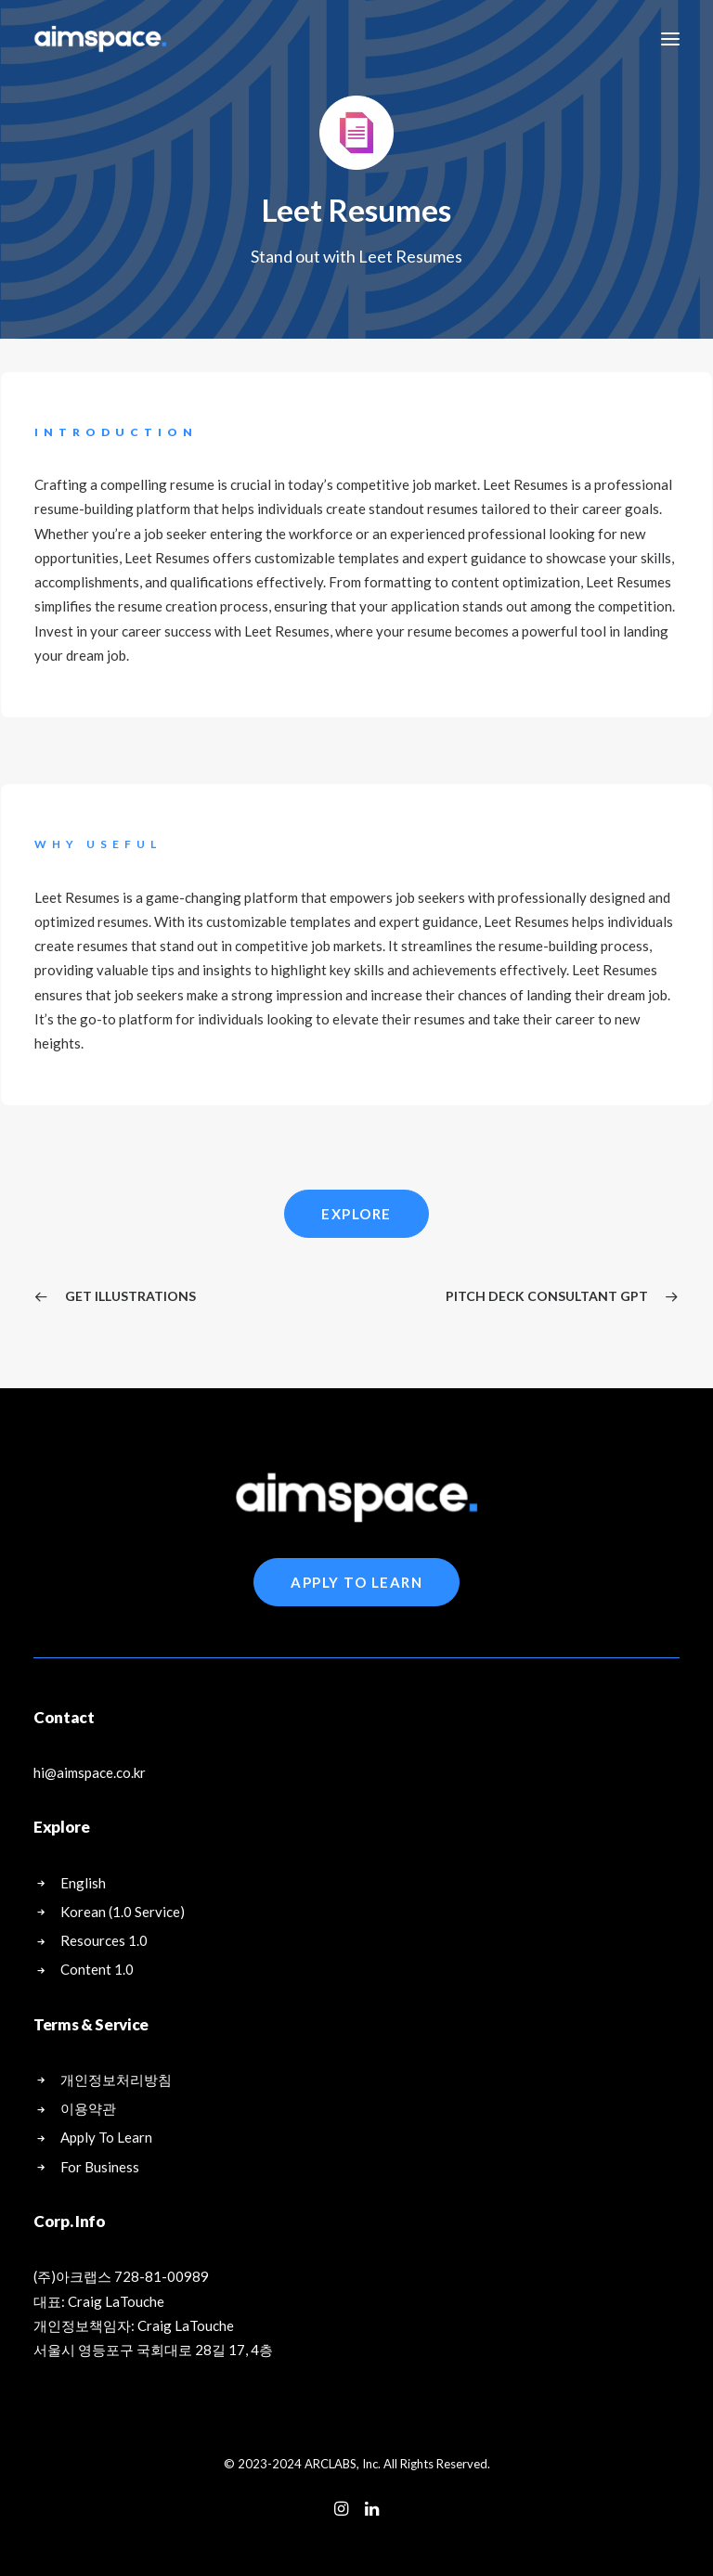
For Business (99, 2166)
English (83, 1882)
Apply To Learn (356, 1582)
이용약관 (88, 2108)
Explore (356, 1213)
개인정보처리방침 (116, 2079)
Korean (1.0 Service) (122, 1911)
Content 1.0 (97, 1969)
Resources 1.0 (104, 1940)
